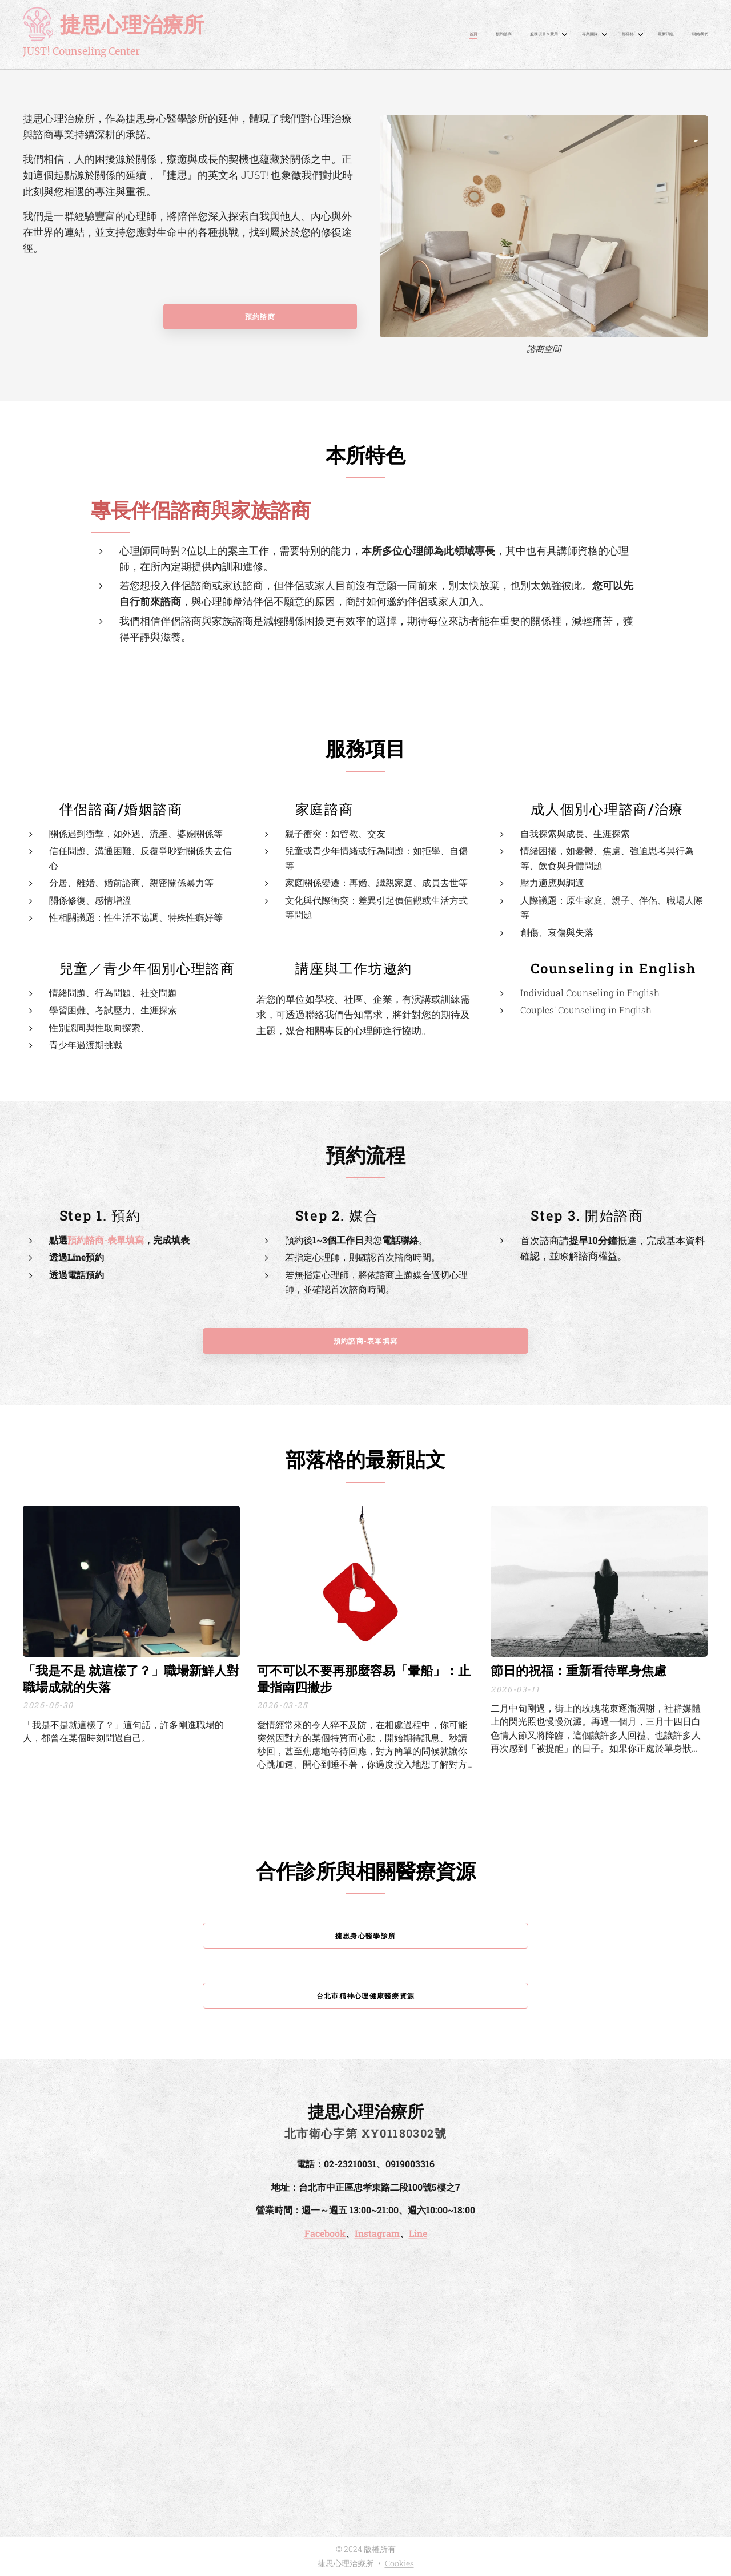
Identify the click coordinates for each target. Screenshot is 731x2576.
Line (418, 2233)
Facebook (325, 2233)
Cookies (399, 2563)
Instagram (377, 2233)
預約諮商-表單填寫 (105, 1239)
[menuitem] (585, 35)
